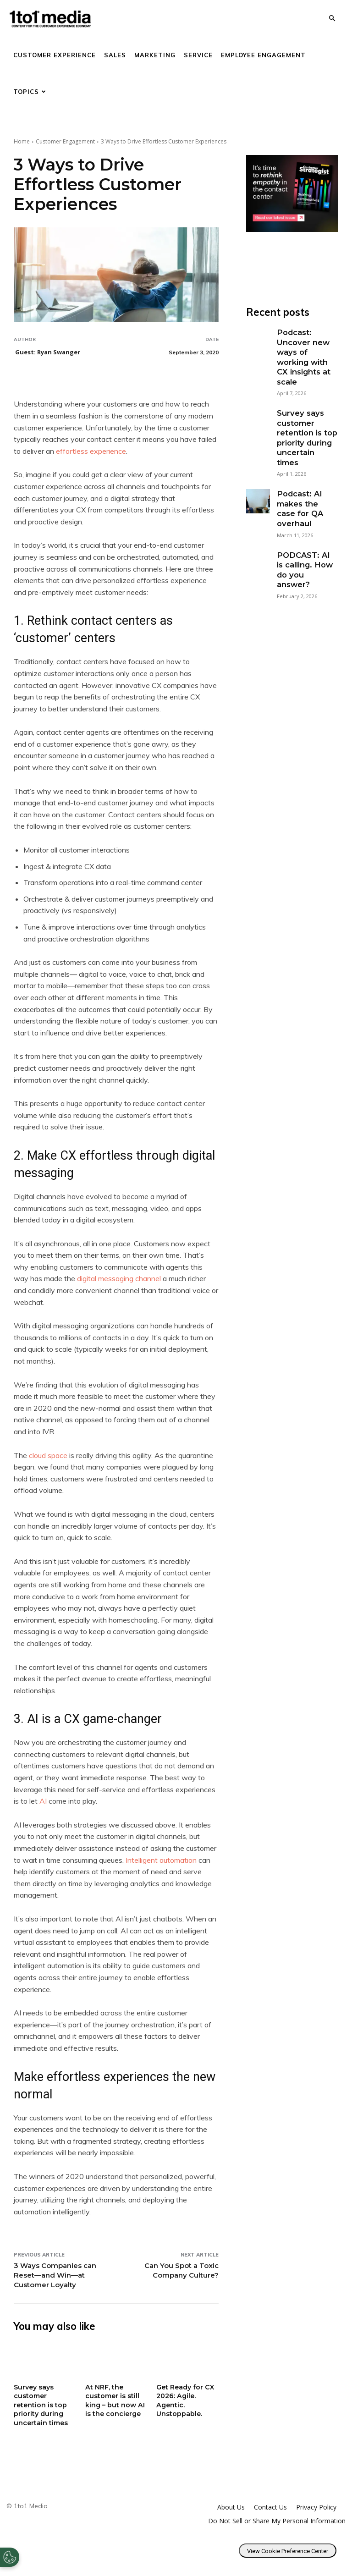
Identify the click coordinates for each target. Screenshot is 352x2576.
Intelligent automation (161, 1860)
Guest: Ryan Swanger (47, 352)
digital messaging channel (119, 1278)
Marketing (155, 55)
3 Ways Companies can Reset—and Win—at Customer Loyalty (55, 2275)
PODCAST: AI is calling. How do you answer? (304, 522)
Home (22, 141)
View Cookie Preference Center (287, 2551)
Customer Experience (54, 55)
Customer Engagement (65, 141)
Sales (115, 55)
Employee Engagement (263, 55)
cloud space (48, 1455)
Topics (29, 91)
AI (43, 1800)
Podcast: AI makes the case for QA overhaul (305, 473)
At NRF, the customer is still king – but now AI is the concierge (115, 2400)
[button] (332, 18)
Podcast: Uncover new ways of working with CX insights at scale (306, 350)
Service (198, 55)
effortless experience (91, 451)
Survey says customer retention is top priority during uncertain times (42, 2405)
